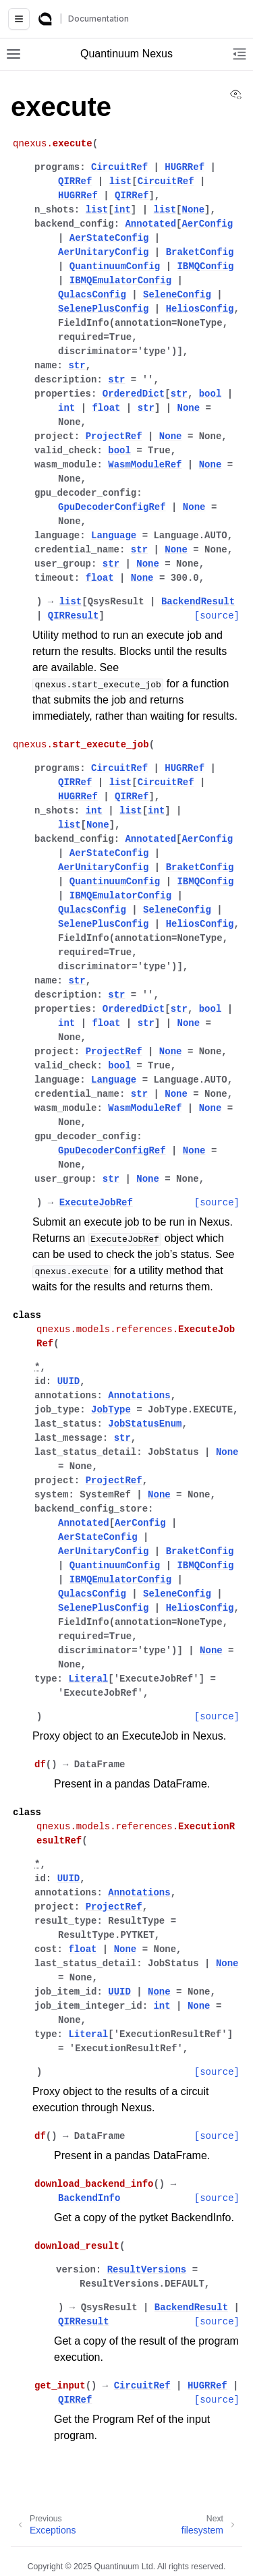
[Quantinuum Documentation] (45, 18)
